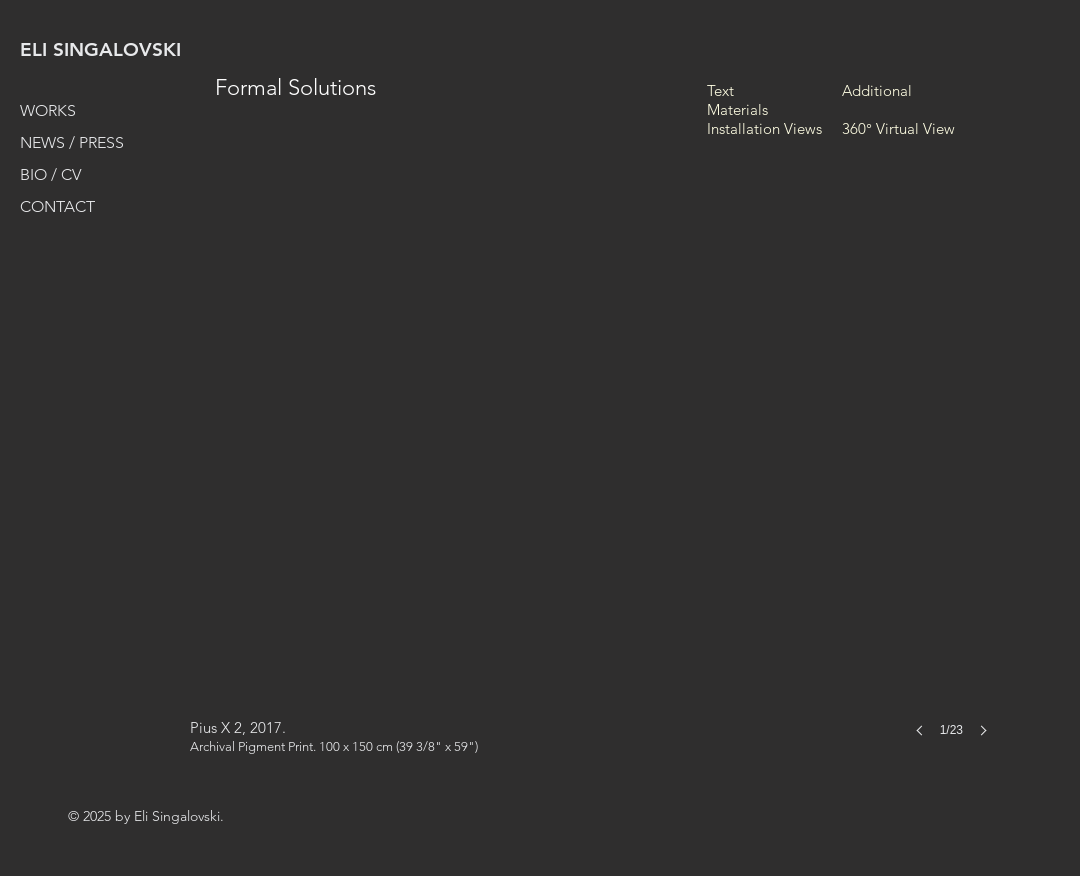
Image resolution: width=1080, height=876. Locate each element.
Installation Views (764, 128)
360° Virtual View (898, 128)
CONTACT (57, 206)
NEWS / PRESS (72, 142)
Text (720, 90)
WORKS (48, 110)
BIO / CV (50, 174)
